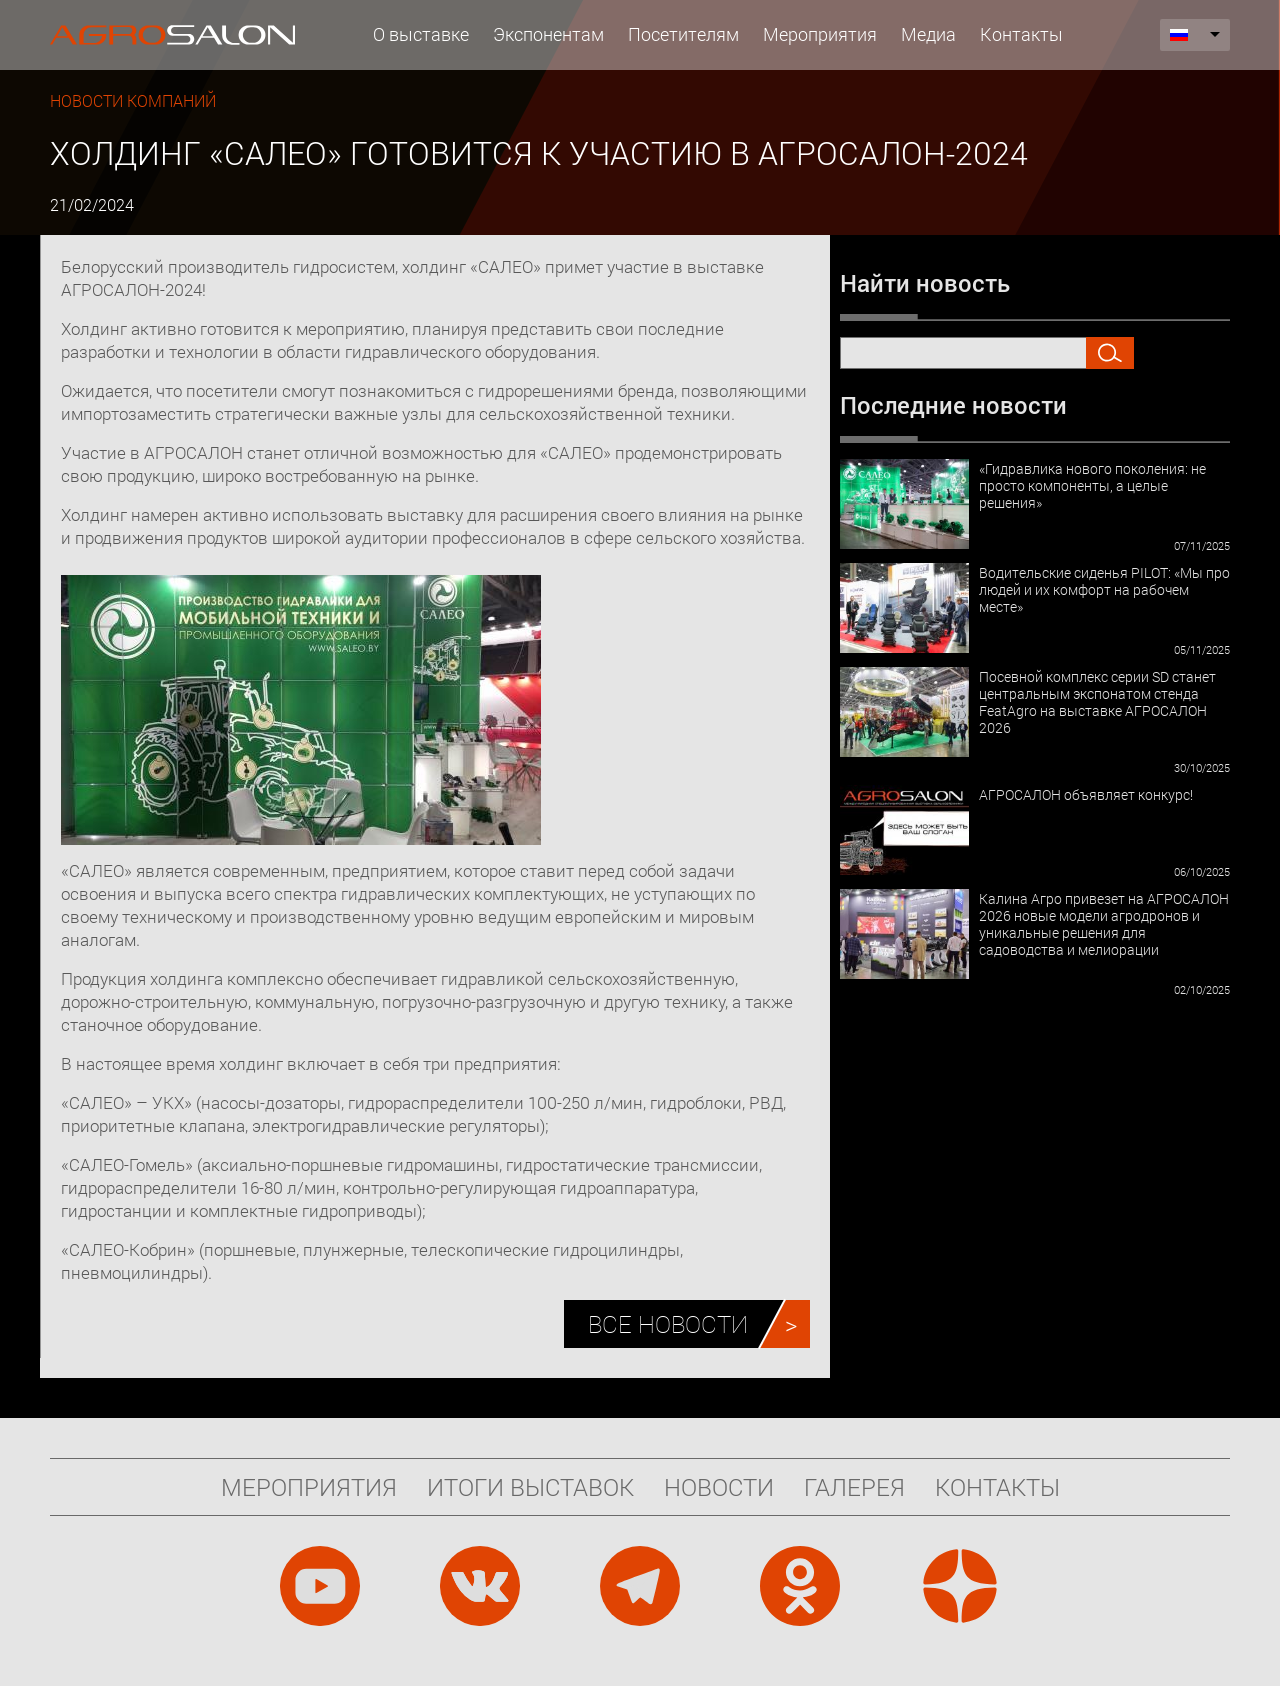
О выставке (421, 34)
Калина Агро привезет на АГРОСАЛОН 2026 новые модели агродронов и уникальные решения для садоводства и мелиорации (1104, 924)
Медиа (928, 34)
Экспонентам (548, 34)
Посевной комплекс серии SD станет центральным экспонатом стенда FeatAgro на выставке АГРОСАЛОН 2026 (1097, 702)
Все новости (668, 1324)
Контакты (1021, 34)
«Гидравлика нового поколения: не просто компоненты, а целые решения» (1092, 485)
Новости (719, 1487)
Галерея (854, 1487)
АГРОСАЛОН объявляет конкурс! (1086, 794)
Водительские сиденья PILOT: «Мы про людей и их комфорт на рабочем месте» (1104, 589)
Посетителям (683, 34)
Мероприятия (820, 34)
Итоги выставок (530, 1487)
